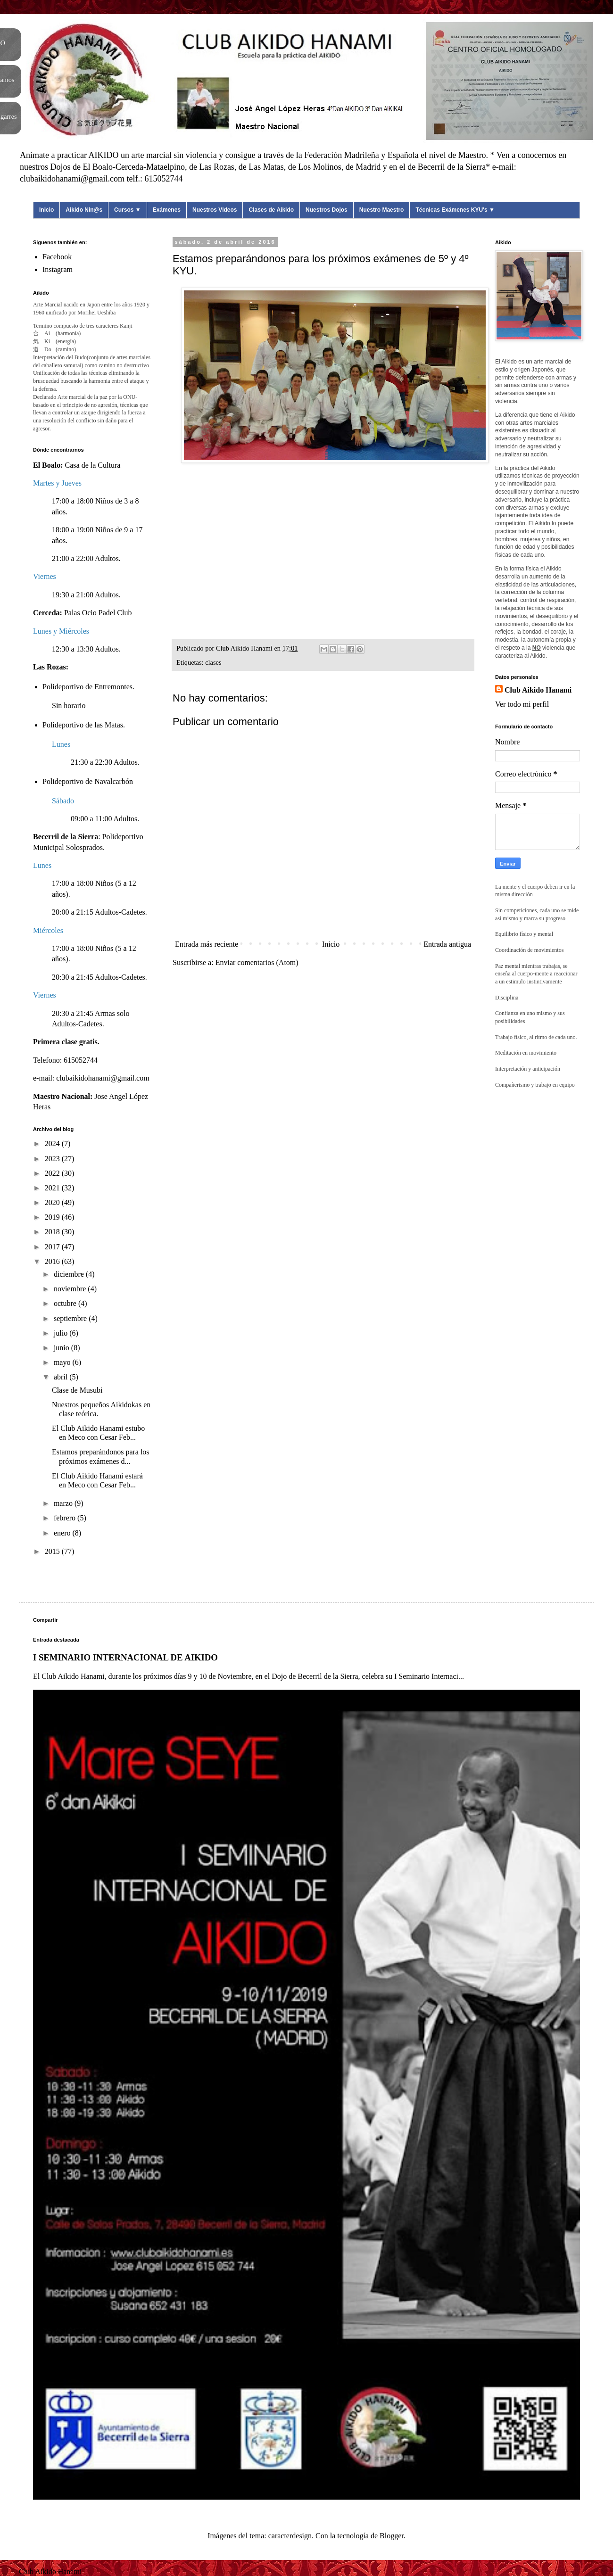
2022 (53, 1173)
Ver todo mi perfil (522, 704)
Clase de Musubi (77, 1390)
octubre (66, 1303)
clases (213, 662)
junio (62, 1348)
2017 (53, 1247)
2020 (53, 1202)
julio (61, 1333)
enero (63, 1533)
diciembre (70, 1274)
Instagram (57, 269)
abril (61, 1377)
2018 (53, 1232)
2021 (53, 1188)
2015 (53, 1551)
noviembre (71, 1289)
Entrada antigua (447, 944)
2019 (53, 1217)
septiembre (71, 1318)
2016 (53, 1261)
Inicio (46, 209)
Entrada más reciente (206, 944)
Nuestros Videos (214, 209)
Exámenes (167, 209)
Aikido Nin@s (84, 209)
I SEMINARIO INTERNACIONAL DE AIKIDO (125, 1657)
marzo (64, 1503)
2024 (53, 1143)
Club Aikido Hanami (538, 690)
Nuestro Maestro (381, 209)
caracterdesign (290, 2536)
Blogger (392, 2536)
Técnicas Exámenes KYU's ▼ (454, 209)
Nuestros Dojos (327, 209)
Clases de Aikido (271, 209)
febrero (65, 1518)
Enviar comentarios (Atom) (256, 962)
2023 (53, 1159)
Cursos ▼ (127, 209)
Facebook (57, 257)
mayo (63, 1362)
